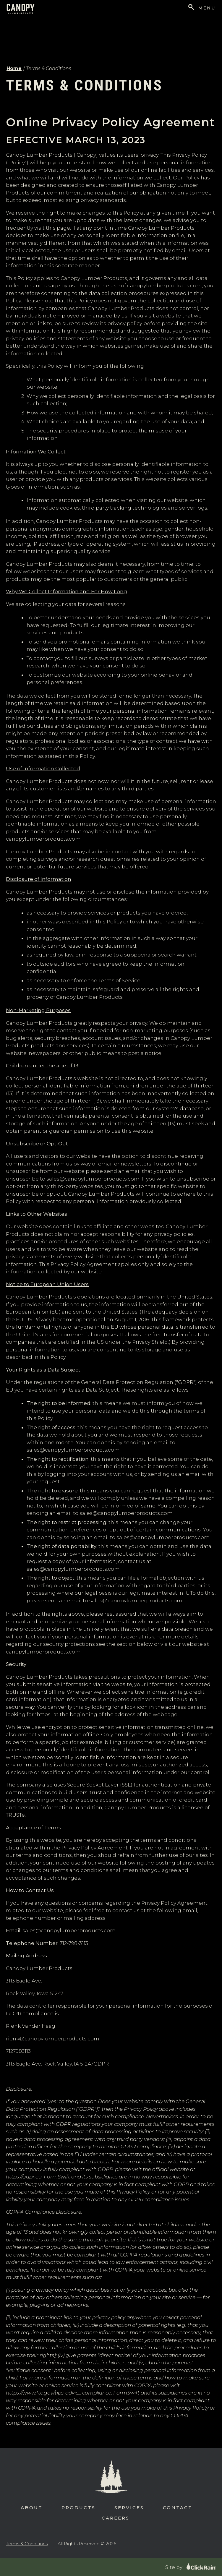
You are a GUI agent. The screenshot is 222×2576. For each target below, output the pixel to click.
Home (14, 68)
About (32, 2507)
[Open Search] (191, 8)
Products (78, 2507)
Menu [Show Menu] (206, 8)
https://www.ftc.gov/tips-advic (42, 2393)
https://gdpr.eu (24, 2177)
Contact (177, 2507)
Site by (190, 2567)
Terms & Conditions (27, 2543)
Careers (115, 2518)
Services (129, 2507)
